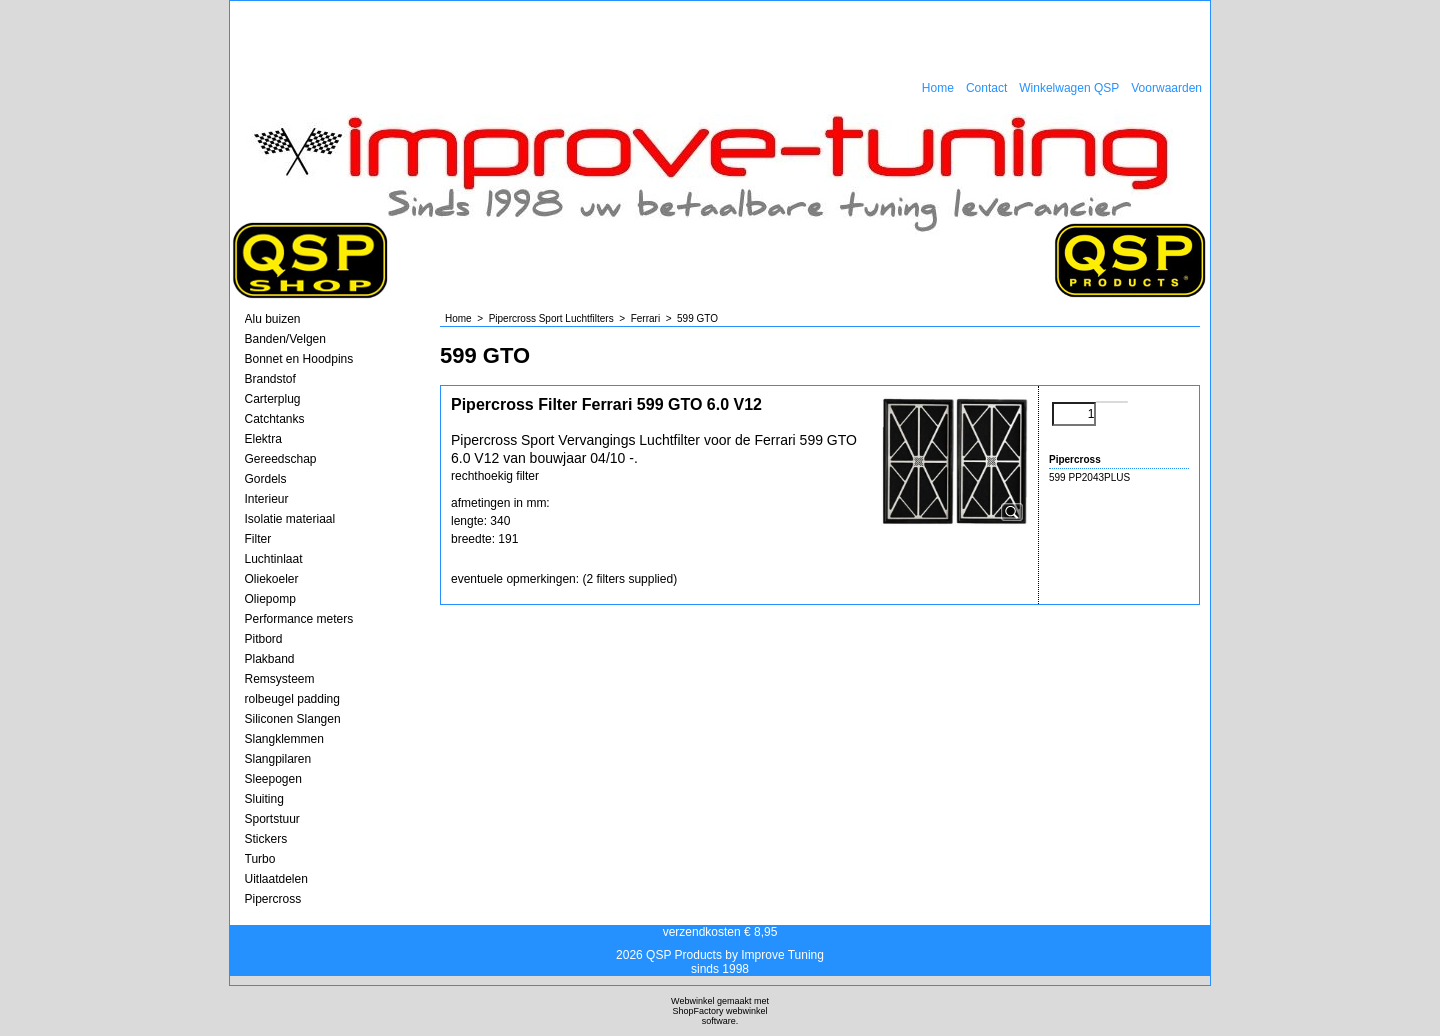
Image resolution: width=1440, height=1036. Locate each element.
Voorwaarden (1166, 88)
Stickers (266, 839)
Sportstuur (272, 819)
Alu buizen (273, 319)
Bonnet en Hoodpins (299, 359)
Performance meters (299, 619)
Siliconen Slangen (293, 719)
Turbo (260, 859)
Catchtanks (275, 419)
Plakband (270, 659)
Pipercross (273, 899)
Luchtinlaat (274, 559)
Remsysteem (280, 679)
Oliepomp (270, 599)
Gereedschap (281, 459)
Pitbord (264, 639)
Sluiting (264, 799)
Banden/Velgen (285, 339)
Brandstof (270, 379)
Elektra (263, 439)
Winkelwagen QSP (1069, 88)
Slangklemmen (284, 739)
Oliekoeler (272, 579)
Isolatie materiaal (290, 519)
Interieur (267, 499)
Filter (258, 539)
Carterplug (273, 399)
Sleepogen (273, 779)
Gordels (266, 479)
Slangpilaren (278, 759)
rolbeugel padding (292, 699)
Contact (986, 88)
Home (938, 88)
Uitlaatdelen (276, 879)
